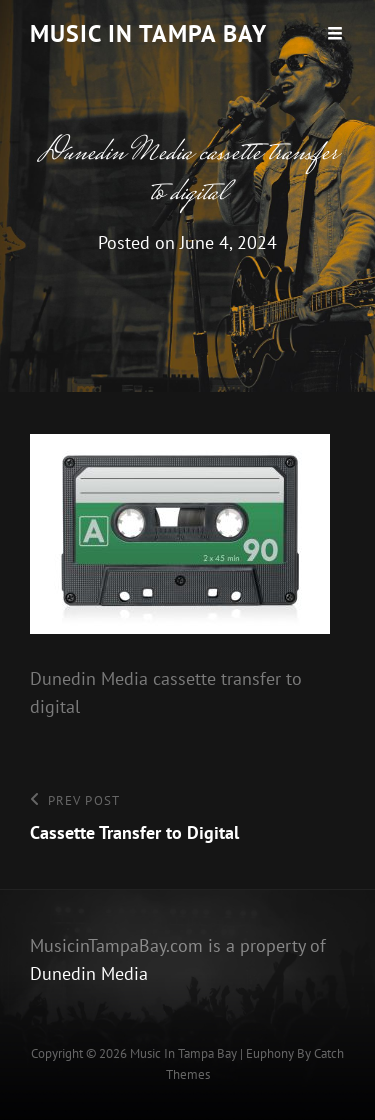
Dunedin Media (89, 973)
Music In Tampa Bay (148, 33)
